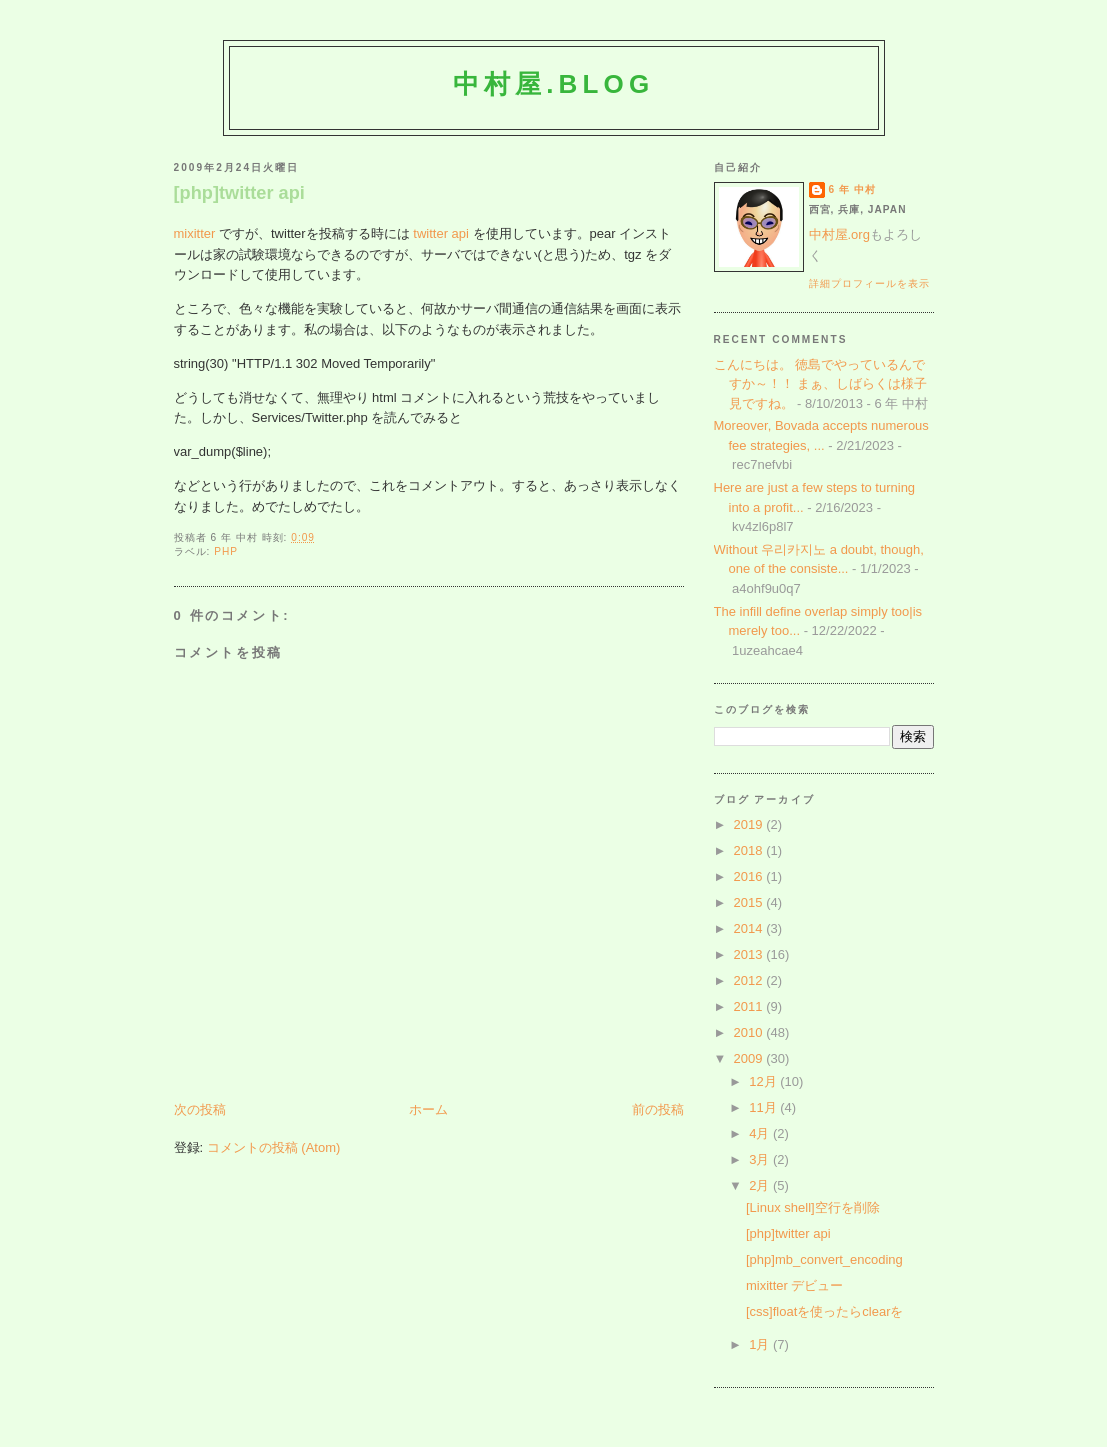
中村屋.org (839, 234)
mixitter (195, 233)
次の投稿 (200, 1109)
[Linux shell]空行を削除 (813, 1207)
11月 (764, 1107)
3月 (761, 1159)
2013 (750, 954)
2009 (750, 1058)
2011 (750, 1006)
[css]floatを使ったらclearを (824, 1311)
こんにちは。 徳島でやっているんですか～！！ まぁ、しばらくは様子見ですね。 (821, 384)
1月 (761, 1344)
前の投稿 (658, 1109)
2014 (750, 928)
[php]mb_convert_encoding (824, 1259)
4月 (761, 1133)
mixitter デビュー (795, 1285)
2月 (761, 1185)
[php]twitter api (239, 193)
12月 (764, 1081)
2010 (750, 1032)
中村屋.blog (554, 84)
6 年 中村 (852, 189)
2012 (750, 980)
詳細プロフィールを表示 (869, 283)
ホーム (428, 1109)
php (226, 551)
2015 (750, 902)
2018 (750, 850)
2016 (750, 876)
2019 (750, 824)
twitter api (441, 233)
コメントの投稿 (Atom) (274, 1147)
